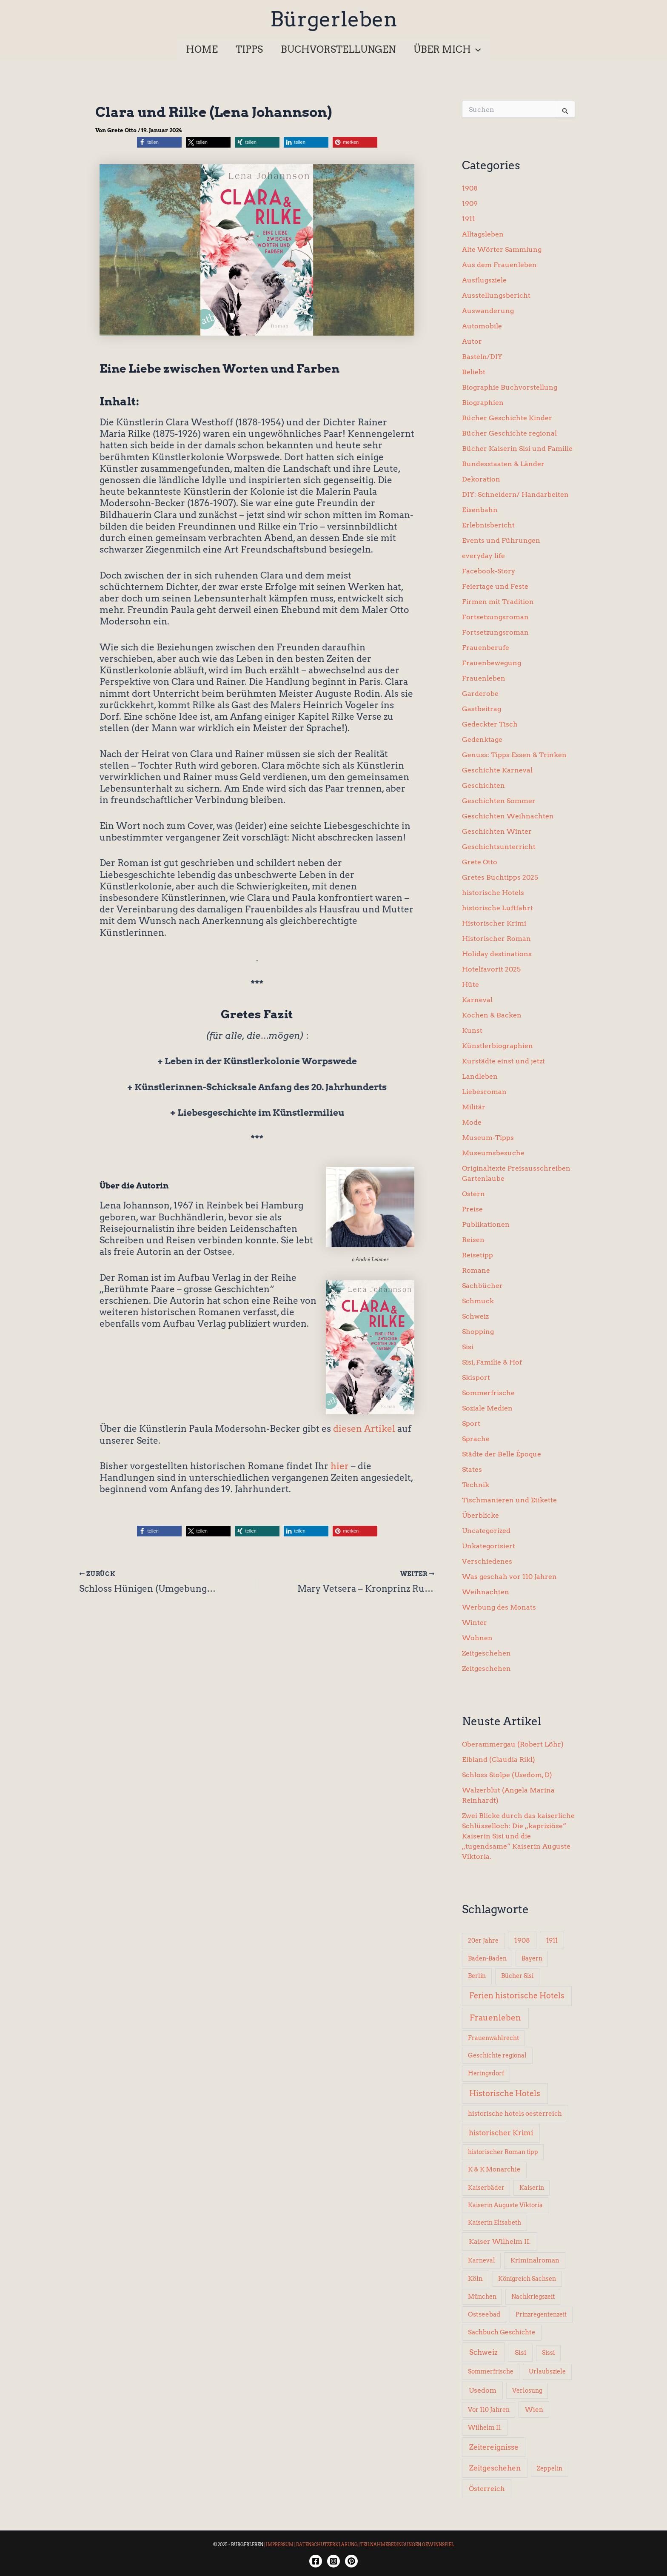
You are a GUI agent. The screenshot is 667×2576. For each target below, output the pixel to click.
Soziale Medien (487, 1408)
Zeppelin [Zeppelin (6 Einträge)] (549, 2468)
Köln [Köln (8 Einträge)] (475, 2278)
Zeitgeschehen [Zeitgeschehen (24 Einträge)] (495, 2467)
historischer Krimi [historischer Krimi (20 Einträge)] (501, 2133)
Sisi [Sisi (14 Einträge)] (520, 2352)
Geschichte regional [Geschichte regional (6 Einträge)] (497, 2055)
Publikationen (486, 1224)
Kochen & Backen (492, 1015)
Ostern (473, 1194)
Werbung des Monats (499, 1607)
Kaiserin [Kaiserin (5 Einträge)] (531, 2187)
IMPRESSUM (280, 2544)
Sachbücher (482, 1286)
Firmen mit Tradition (498, 602)
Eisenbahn (480, 510)
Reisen (473, 1240)
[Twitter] (351, 2561)
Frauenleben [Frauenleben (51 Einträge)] (495, 2018)
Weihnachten (485, 1592)
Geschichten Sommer (499, 801)
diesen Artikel (364, 1428)
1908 (470, 188)
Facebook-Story (488, 571)
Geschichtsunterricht (499, 847)
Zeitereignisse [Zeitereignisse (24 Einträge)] (494, 2446)
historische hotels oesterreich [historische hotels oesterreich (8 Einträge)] (515, 2113)
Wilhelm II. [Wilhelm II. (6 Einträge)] (485, 2427)
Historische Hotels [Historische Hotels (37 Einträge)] (504, 2093)
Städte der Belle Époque (501, 1454)
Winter (474, 1623)
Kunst (472, 1030)
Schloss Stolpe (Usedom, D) (507, 1775)
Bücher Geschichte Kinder (507, 418)
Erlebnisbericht (488, 525)
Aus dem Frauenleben (499, 265)
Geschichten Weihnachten (508, 816)
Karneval (477, 1000)
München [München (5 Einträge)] (482, 2296)
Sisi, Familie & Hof (492, 1362)
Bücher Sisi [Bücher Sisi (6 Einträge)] (517, 1976)
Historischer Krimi (494, 923)
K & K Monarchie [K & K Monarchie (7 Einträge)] (494, 2169)
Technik (475, 1485)
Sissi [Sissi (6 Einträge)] (548, 2353)
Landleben (480, 1076)
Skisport (476, 1377)
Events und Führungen (501, 540)
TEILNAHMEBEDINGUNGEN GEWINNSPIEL (407, 2544)
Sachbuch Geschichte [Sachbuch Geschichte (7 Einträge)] (502, 2332)
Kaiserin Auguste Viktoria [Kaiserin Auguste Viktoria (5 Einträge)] (505, 2205)
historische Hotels (493, 893)
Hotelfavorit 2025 (491, 969)
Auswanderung (488, 311)
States (472, 1469)
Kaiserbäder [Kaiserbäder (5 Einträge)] (486, 2187)
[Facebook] (315, 2561)
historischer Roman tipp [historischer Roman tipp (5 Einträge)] (503, 2152)
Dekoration (481, 479)
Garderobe (480, 694)
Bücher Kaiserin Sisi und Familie (517, 449)
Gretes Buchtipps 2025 (500, 877)
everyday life (483, 556)
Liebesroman (484, 1092)
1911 (468, 219)
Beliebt (473, 372)
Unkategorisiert (488, 1546)
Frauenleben (483, 678)
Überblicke (480, 1515)
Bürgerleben (333, 19)
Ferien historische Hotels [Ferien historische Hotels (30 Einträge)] (516, 1995)
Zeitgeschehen (486, 1653)
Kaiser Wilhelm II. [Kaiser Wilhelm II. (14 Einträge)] (500, 2241)
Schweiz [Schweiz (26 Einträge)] (483, 2352)
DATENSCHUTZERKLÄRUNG (327, 2544)
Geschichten (483, 785)
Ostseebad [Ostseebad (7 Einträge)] (484, 2314)
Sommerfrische (488, 1393)
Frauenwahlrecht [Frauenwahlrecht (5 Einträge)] (493, 2038)
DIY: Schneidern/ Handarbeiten (515, 494)
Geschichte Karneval (497, 770)
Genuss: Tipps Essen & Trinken (514, 755)
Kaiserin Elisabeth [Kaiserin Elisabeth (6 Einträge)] (494, 2222)
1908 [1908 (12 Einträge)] (522, 1940)
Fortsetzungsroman (495, 617)
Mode (472, 1122)
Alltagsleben (483, 234)
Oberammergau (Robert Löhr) (513, 1744)
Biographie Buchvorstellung (509, 387)
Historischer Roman (496, 939)
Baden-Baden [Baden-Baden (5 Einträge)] (487, 1958)
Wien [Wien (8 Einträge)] (534, 2410)
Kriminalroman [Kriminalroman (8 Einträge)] (534, 2260)
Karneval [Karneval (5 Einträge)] (481, 2260)
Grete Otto (479, 862)
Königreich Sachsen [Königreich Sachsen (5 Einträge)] (527, 2278)
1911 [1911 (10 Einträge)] (552, 1940)
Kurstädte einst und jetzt (503, 1061)
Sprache (476, 1439)
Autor (472, 341)
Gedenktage (482, 739)
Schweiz (475, 1316)
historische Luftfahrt (497, 908)
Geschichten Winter (497, 831)
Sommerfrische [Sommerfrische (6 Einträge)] (490, 2371)
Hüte (470, 984)
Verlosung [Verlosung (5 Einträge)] (527, 2390)
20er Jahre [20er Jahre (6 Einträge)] (483, 1940)
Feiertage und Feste (495, 586)
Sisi (467, 1347)
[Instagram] (333, 2561)
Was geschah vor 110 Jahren (509, 1577)
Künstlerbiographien (497, 1046)
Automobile (482, 326)
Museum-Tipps (488, 1138)
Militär (473, 1107)
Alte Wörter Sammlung (502, 249)
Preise (472, 1209)
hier (340, 1466)
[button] (449, 49)
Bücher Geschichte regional (509, 433)
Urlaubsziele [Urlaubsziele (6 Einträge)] (547, 2371)
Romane (476, 1270)
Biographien (483, 403)
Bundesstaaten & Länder (503, 464)
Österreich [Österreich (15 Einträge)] (487, 2488)
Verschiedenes (487, 1561)
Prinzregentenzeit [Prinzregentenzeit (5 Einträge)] (541, 2314)
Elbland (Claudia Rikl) (498, 1759)
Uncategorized (486, 1531)
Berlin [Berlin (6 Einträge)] (477, 1976)
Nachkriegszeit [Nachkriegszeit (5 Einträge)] (533, 2296)
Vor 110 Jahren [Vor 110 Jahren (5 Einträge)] (489, 2409)
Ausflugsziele (484, 280)
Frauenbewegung (491, 663)
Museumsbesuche (493, 1153)
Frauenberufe (485, 648)
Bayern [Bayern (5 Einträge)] (532, 1958)
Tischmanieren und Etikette (509, 1500)
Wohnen (477, 1638)
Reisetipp (477, 1255)
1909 (470, 203)
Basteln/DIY (482, 357)
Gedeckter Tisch (490, 724)
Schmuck (478, 1301)
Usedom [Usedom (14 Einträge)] (482, 2390)
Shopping (478, 1332)
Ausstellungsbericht (496, 295)
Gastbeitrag (481, 709)
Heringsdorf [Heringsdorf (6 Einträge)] (486, 2073)
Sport (471, 1423)
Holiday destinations (497, 954)
